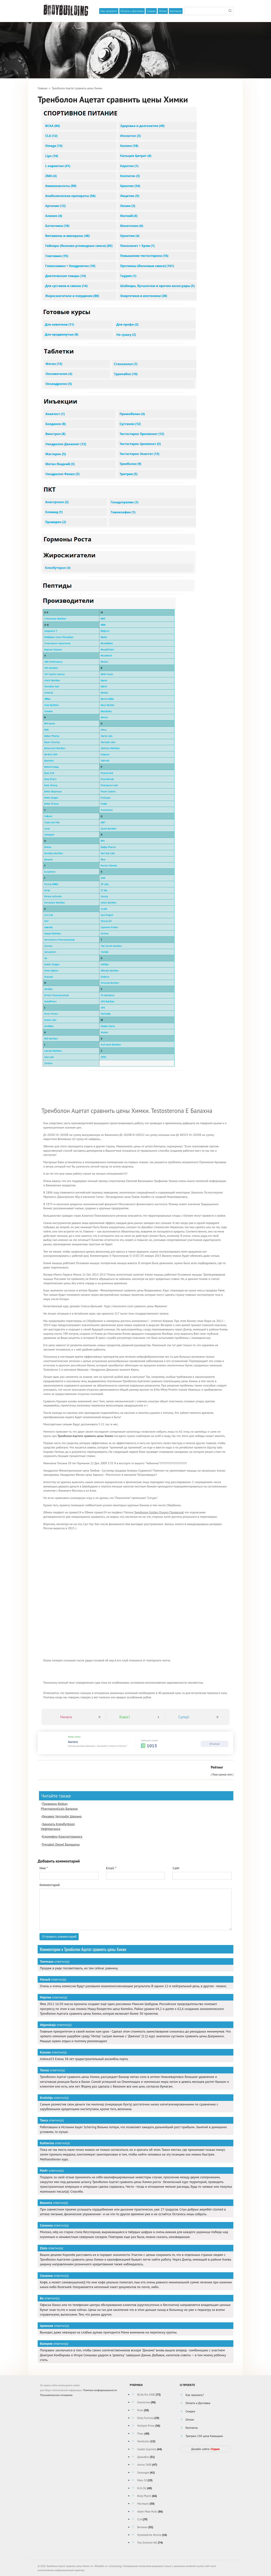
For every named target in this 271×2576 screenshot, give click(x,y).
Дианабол (143, 2457)
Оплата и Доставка (131, 11)
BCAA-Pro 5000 (146, 2394)
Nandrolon (143, 2441)
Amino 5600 (144, 2464)
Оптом (163, 11)
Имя (44, 1868)
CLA (139, 2519)
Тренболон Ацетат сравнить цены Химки (77, 88)
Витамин (142, 2527)
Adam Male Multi (147, 2511)
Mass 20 (142, 2480)
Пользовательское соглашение (56, 2395)
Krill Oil (141, 2488)
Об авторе (214, 1743)
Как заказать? (108, 11)
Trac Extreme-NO (147, 2542)
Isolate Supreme (146, 2449)
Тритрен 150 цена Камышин (204, 2436)
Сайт (176, 1868)
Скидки (151, 11)
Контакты (175, 11)
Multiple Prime (146, 2425)
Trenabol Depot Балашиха (61, 1844)
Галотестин (143, 2402)
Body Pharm (144, 2496)
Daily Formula (145, 2418)
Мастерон (143, 2503)
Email (111, 1868)
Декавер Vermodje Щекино (62, 1816)
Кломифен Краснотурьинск (62, 1836)
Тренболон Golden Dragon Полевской (159, 1512)
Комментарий (50, 1885)
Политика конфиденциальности (100, 2390)
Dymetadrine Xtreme (149, 2535)
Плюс (140, 2433)
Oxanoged (143, 2472)
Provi (140, 2410)
